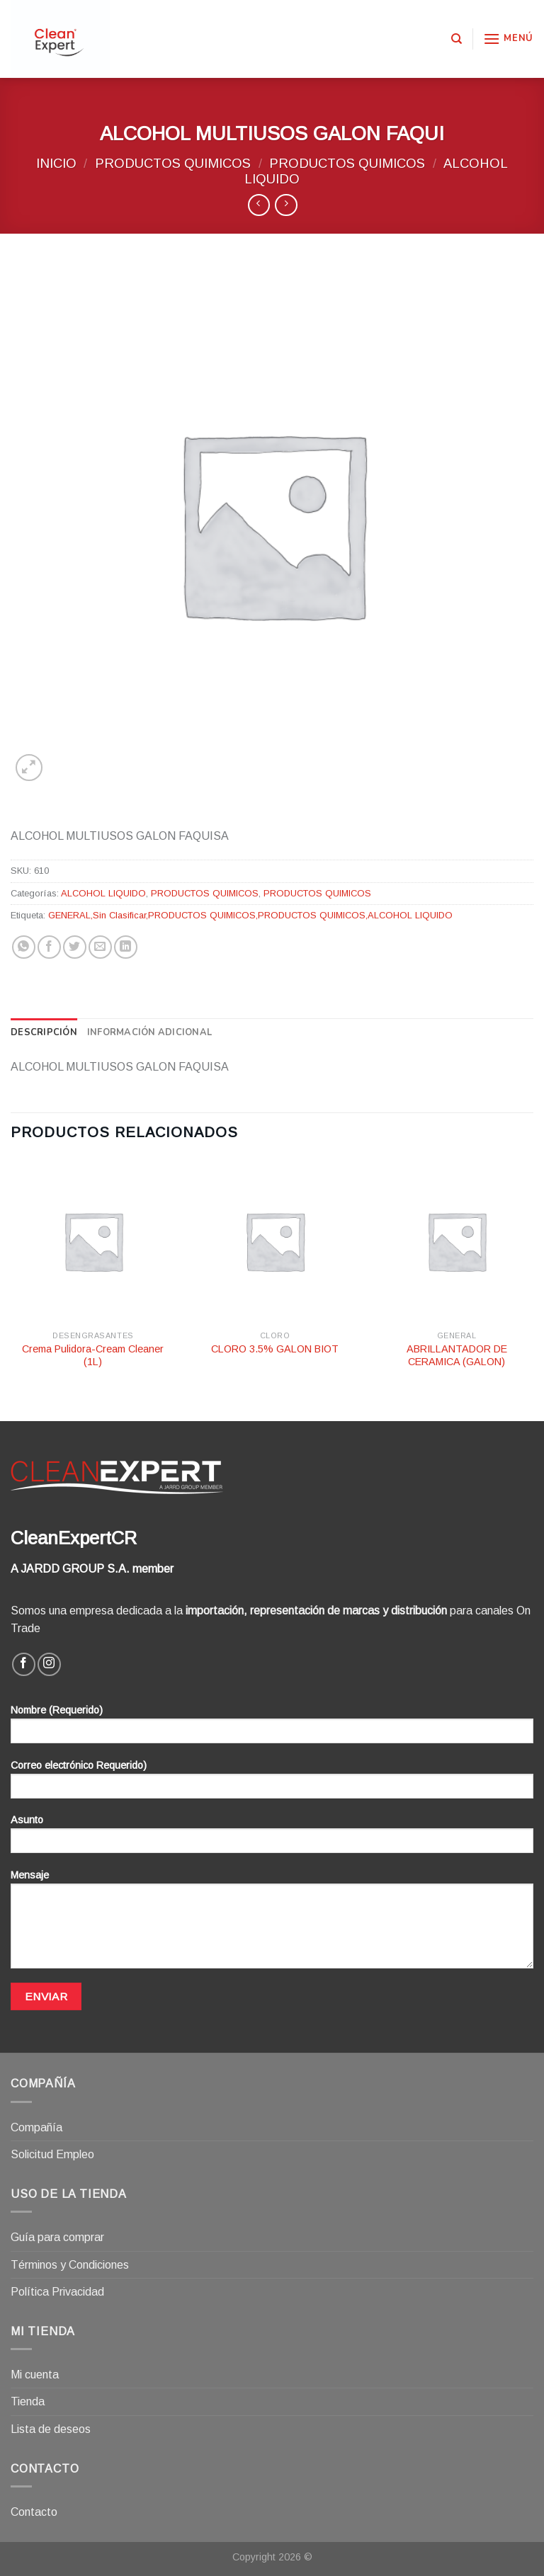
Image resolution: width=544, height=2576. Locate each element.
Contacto (34, 2512)
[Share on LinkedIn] (125, 947)
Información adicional (149, 1032)
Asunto (272, 1838)
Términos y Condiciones (70, 2265)
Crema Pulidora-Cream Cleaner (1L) (93, 1355)
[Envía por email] (100, 947)
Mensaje (272, 1923)
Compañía (36, 2127)
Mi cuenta (35, 2375)
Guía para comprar (57, 2237)
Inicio (56, 163)
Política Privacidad (57, 2292)
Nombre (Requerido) (272, 1728)
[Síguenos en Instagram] (49, 1664)
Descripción (44, 1032)
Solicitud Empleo (52, 2154)
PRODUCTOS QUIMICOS (173, 163)
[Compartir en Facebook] (49, 947)
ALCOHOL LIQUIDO (103, 893)
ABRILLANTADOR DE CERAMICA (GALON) (457, 1355)
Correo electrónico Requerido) (272, 1784)
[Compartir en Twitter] (74, 947)
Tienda (28, 2401)
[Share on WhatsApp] (23, 947)
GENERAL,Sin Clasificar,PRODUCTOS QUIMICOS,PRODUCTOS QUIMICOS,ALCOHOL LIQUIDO (250, 915)
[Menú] (508, 38)
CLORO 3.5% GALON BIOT (275, 1349)
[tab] (44, 1032)
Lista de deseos (51, 2429)
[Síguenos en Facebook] (23, 1664)
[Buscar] (456, 38)
